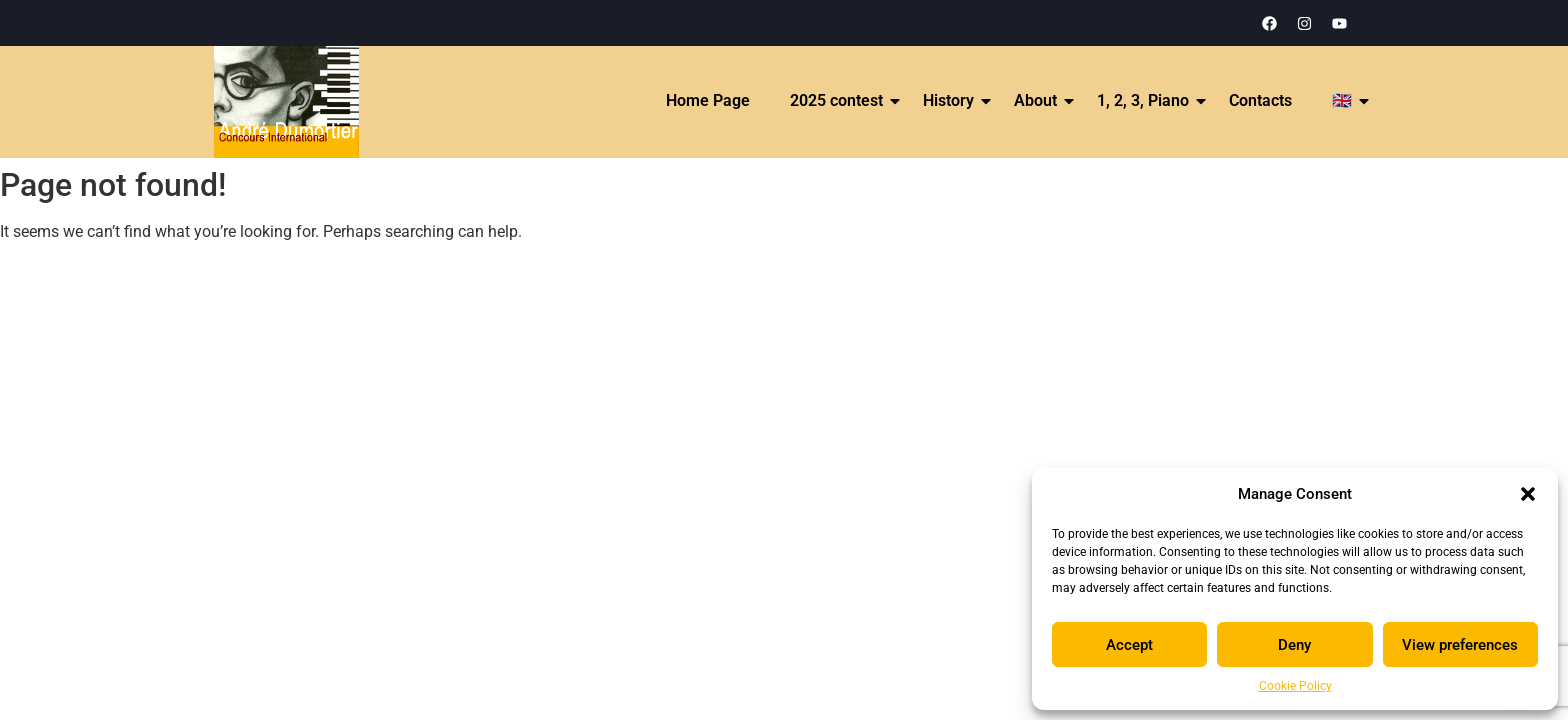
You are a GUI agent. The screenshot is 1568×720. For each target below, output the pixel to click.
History (949, 100)
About (1036, 100)
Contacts (1260, 100)
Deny (1294, 645)
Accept (1129, 645)
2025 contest (837, 100)
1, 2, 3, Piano (1144, 100)
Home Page (708, 100)
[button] (1528, 494)
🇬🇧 (1343, 100)
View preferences (1460, 645)
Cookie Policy (1295, 686)
